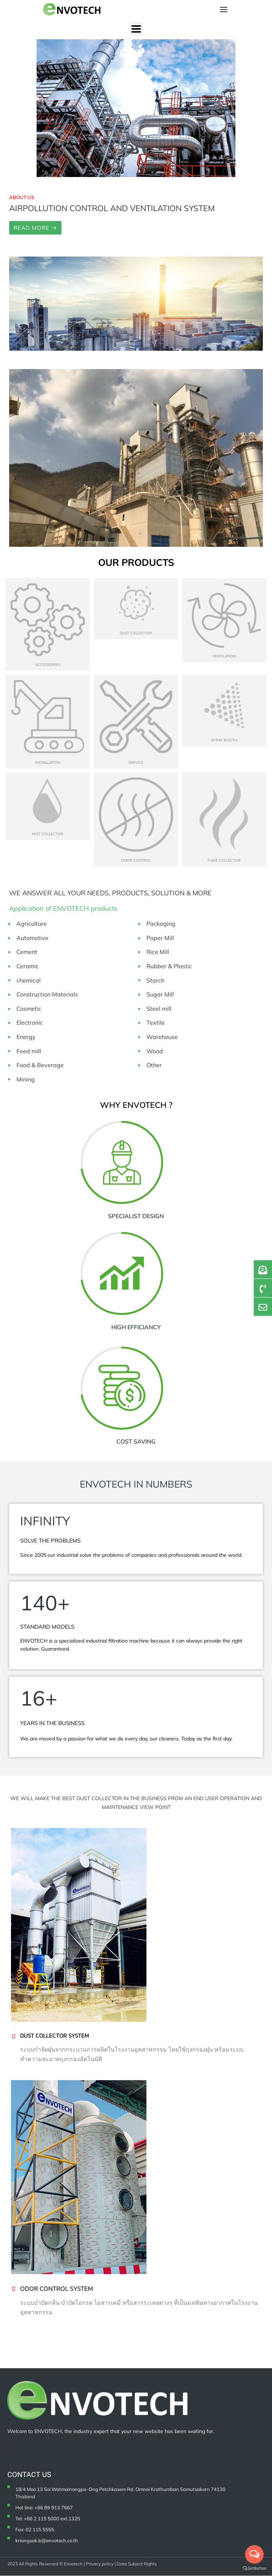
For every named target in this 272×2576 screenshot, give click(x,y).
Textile (155, 1022)
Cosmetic (28, 1008)
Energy (26, 1036)
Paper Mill (160, 937)
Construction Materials (47, 994)
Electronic (29, 1022)
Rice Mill (157, 951)
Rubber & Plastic (169, 966)
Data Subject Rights (137, 2563)
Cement (26, 951)
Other (154, 1065)
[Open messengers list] (254, 2554)
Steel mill (158, 1008)
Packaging (160, 923)
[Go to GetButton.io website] (254, 2568)
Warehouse (162, 1036)
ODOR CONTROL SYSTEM (56, 2288)
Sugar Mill (160, 994)
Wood (154, 1051)
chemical (28, 980)
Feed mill (28, 1051)
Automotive (32, 937)
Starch (155, 980)
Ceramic (27, 966)
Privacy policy (99, 2563)
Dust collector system (54, 2035)
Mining (25, 1079)
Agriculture (31, 923)
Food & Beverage (40, 1065)
